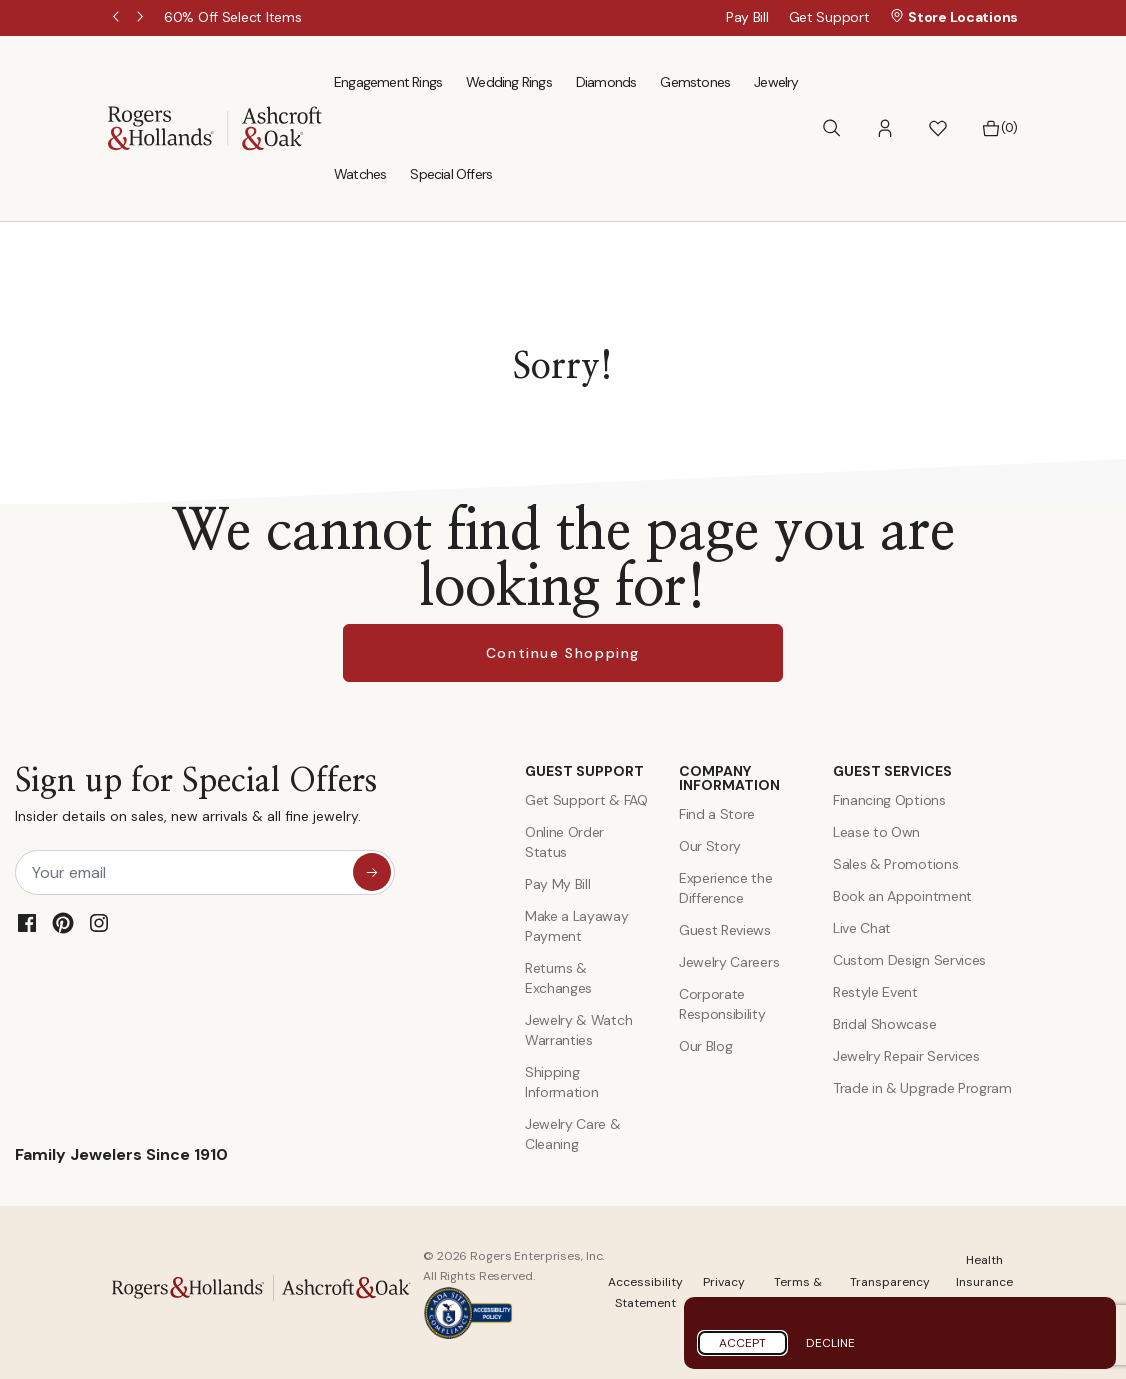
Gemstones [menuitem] (695, 82)
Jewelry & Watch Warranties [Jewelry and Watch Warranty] (578, 1030)
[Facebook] (27, 923)
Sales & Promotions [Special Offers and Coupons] (895, 864)
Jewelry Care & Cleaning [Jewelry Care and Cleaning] (573, 1134)
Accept (742, 1343)
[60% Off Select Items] (232, 17)
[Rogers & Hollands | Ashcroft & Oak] (215, 126)
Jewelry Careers (729, 962)
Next (142, 18)
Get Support (829, 17)
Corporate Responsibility (722, 1004)
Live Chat (862, 928)
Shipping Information (561, 1082)
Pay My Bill (557, 884)
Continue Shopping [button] (563, 653)
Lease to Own (876, 832)
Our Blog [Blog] (705, 1046)
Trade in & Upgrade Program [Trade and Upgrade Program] (922, 1088)
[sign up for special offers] (372, 872)
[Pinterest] (63, 923)
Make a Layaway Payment (577, 926)
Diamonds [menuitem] (606, 82)
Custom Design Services (909, 960)
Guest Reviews (725, 930)
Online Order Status (564, 842)
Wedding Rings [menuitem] (509, 82)
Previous (118, 18)
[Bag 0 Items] (999, 128)
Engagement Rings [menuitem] (388, 82)
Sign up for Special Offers (196, 799)
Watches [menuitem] (360, 174)
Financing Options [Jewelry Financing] (889, 800)
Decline (830, 1343)
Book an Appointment (902, 896)
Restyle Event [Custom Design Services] (875, 992)
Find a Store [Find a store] (717, 814)
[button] (885, 128)
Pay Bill (747, 17)
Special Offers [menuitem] (451, 174)
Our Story (710, 846)
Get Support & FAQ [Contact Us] (586, 800)
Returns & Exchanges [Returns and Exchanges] (558, 978)
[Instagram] (99, 923)
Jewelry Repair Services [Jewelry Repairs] (906, 1056)
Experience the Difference (726, 888)
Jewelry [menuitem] (776, 82)
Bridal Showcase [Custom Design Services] (884, 1024)
